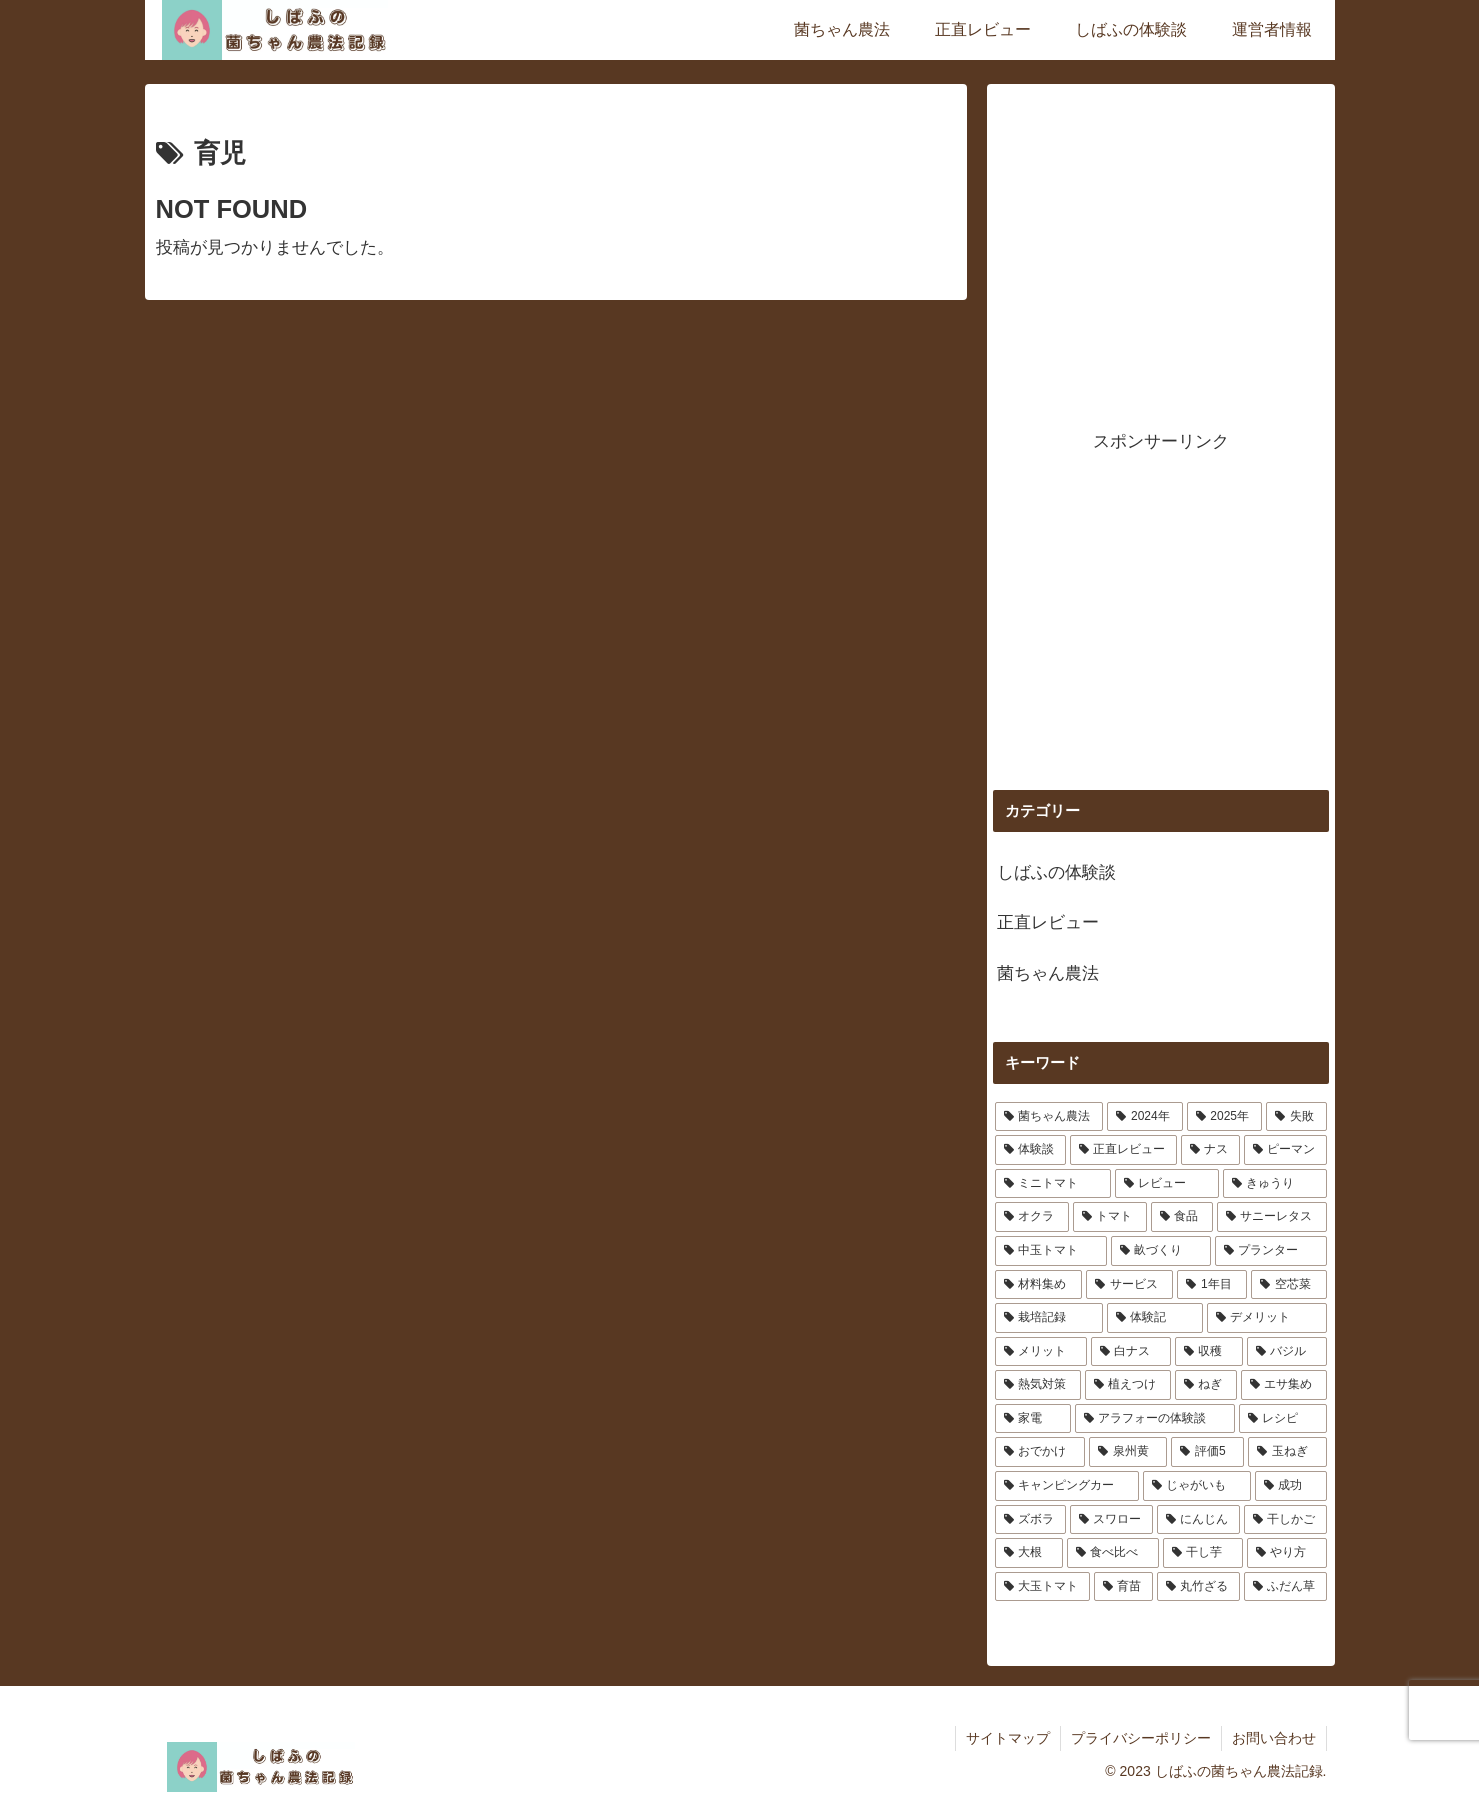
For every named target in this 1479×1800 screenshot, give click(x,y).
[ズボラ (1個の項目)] (1030, 1520)
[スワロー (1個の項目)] (1111, 1520)
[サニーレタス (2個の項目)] (1272, 1217)
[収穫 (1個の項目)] (1209, 1352)
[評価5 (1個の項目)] (1207, 1452)
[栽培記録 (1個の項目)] (1049, 1318)
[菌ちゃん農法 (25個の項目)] (1049, 1117)
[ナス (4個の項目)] (1210, 1150)
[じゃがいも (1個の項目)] (1197, 1486)
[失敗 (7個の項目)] (1296, 1117)
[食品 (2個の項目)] (1182, 1217)
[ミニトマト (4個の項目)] (1053, 1184)
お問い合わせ (1274, 1738)
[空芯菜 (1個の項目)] (1288, 1285)
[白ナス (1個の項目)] (1131, 1352)
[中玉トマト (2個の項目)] (1051, 1251)
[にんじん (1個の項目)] (1198, 1520)
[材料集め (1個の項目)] (1038, 1285)
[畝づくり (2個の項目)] (1161, 1251)
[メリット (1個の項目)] (1041, 1352)
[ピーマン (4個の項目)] (1285, 1150)
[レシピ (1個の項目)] (1283, 1419)
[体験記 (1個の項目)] (1155, 1318)
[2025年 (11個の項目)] (1224, 1117)
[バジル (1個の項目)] (1287, 1352)
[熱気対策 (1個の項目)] (1038, 1385)
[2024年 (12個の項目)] (1144, 1117)
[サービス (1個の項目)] (1129, 1285)
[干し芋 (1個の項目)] (1203, 1553)
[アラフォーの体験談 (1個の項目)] (1155, 1419)
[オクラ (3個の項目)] (1032, 1217)
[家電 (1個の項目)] (1033, 1419)
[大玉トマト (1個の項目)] (1042, 1587)
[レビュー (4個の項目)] (1167, 1184)
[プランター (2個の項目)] (1271, 1251)
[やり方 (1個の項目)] (1287, 1553)
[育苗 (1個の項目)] (1123, 1587)
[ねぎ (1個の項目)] (1206, 1385)
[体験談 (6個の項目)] (1030, 1150)
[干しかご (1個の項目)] (1285, 1520)
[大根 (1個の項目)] (1029, 1553)
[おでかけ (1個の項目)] (1040, 1452)
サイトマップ (1008, 1738)
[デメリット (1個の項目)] (1267, 1318)
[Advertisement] (1161, 244)
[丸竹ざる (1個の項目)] (1198, 1587)
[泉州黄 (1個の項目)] (1128, 1452)
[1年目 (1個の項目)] (1212, 1285)
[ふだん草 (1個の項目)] (1285, 1587)
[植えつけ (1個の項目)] (1128, 1385)
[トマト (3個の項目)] (1110, 1217)
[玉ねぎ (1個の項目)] (1287, 1452)
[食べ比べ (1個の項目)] (1113, 1553)
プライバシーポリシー (1141, 1738)
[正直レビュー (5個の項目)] (1123, 1150)
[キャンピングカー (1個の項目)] (1067, 1486)
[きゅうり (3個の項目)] (1275, 1184)
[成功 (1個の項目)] (1291, 1486)
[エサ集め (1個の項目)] (1284, 1385)
